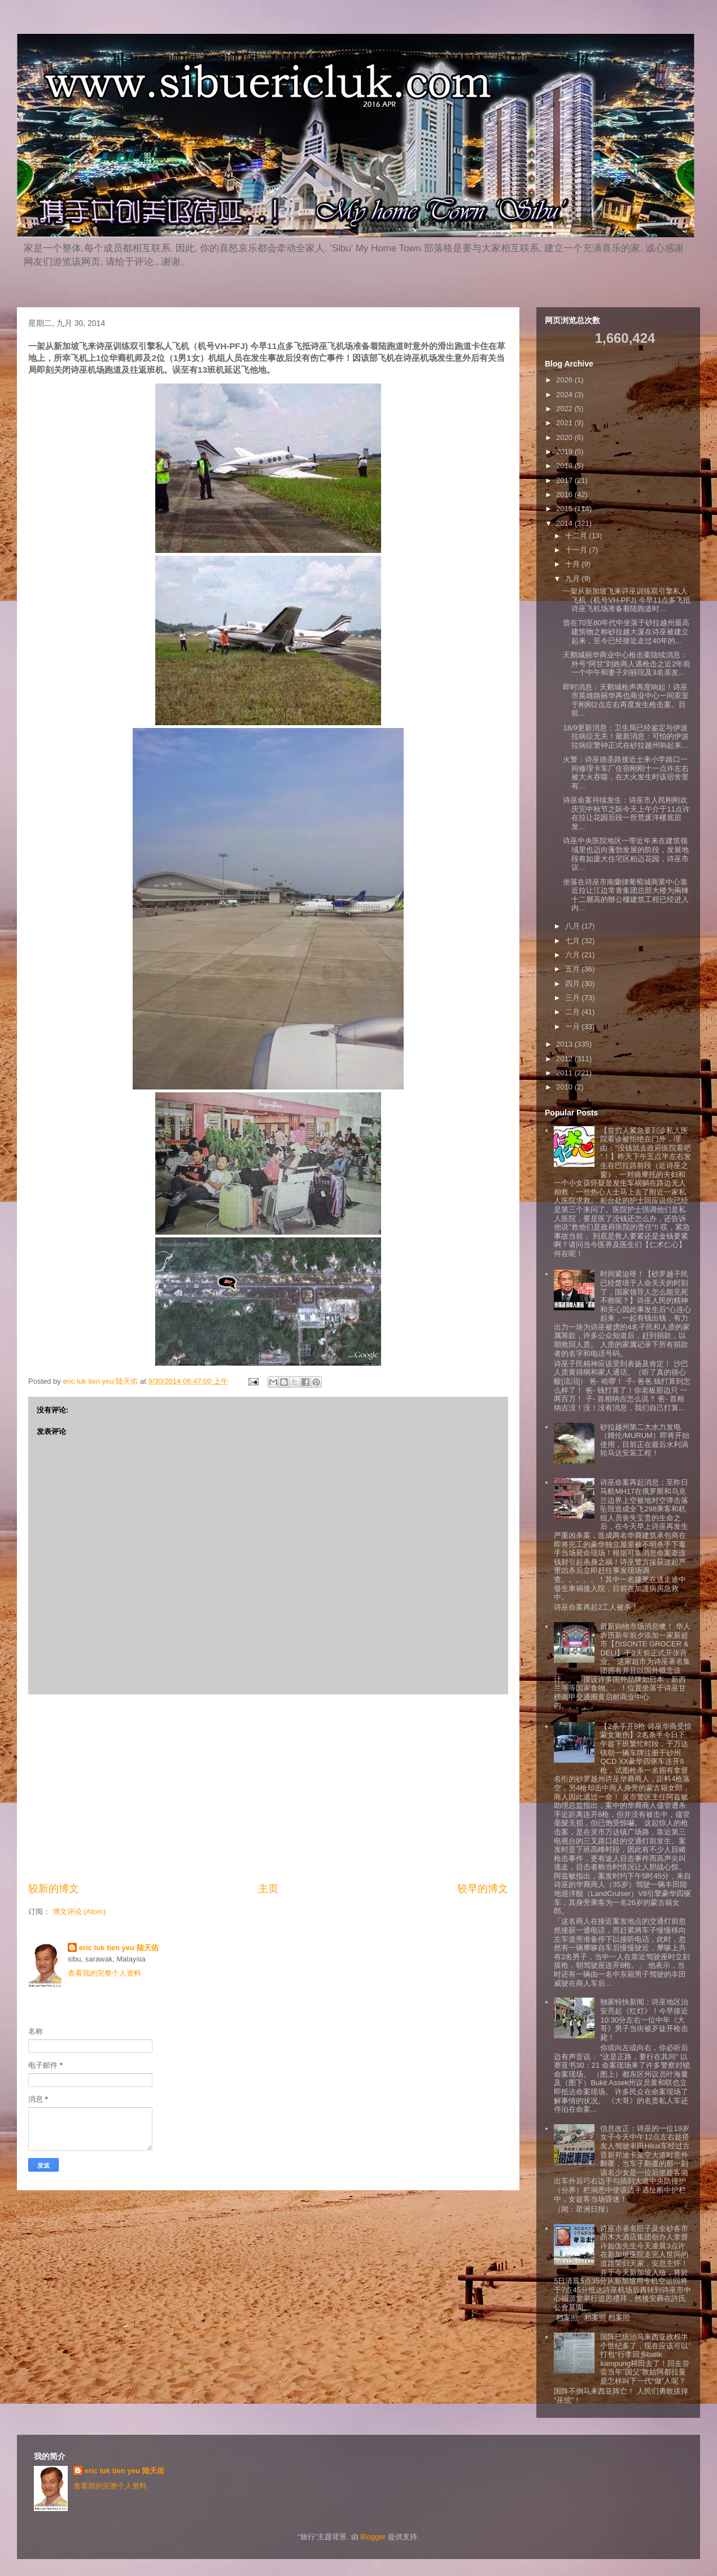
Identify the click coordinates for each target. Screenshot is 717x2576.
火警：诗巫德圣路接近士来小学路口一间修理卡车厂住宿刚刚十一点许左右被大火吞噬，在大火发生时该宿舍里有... (626, 772)
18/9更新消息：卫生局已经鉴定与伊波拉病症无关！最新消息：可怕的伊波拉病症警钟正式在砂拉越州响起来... (626, 736)
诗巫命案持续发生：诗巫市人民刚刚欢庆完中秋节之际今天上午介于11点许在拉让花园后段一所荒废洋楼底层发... (626, 813)
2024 (565, 394)
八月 (573, 926)
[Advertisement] (268, 1788)
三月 (573, 997)
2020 (565, 437)
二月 (573, 1012)
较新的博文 (53, 1888)
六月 (573, 955)
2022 (565, 408)
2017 (565, 480)
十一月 (577, 550)
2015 (565, 508)
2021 (565, 423)
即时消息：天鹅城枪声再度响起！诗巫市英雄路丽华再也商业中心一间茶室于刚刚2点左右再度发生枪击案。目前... (626, 700)
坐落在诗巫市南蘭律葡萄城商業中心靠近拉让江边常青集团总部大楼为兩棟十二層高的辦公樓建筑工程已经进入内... (626, 895)
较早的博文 (482, 1888)
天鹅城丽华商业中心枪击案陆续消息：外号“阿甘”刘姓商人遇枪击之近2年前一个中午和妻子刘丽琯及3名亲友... (626, 664)
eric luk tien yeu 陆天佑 (119, 1947)
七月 (573, 940)
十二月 (577, 535)
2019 (565, 451)
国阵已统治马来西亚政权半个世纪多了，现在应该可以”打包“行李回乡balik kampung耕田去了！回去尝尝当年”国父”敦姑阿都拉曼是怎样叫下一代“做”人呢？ (645, 2359)
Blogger (373, 2537)
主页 (268, 1888)
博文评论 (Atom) (79, 1911)
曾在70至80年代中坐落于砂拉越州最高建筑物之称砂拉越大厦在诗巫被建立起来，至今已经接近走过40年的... (626, 631)
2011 (565, 1073)
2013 (565, 1044)
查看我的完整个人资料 (104, 1973)
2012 (565, 1058)
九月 (573, 578)
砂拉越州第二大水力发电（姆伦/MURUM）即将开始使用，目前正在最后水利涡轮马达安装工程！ (644, 1440)
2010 (565, 1087)
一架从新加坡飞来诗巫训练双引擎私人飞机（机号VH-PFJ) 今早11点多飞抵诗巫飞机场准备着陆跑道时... (626, 600)
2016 (565, 494)
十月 (573, 564)
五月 (573, 969)
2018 (565, 465)
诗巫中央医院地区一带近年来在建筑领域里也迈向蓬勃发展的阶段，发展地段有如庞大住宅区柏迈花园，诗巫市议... (626, 853)
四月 (573, 983)
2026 (565, 380)
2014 (565, 523)
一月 (573, 1026)
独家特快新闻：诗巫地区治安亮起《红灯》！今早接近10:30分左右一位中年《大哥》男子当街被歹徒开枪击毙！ (644, 2019)
